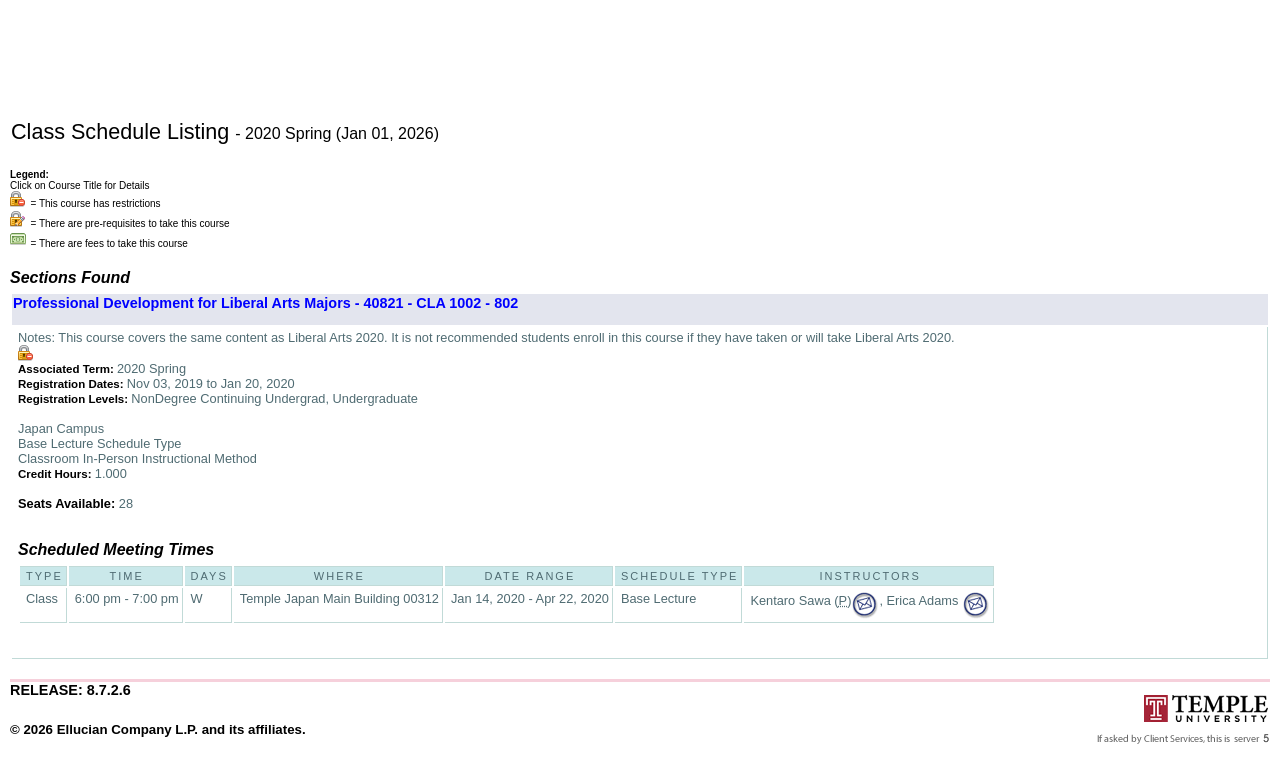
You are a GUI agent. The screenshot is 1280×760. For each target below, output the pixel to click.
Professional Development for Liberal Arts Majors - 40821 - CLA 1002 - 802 (265, 303)
